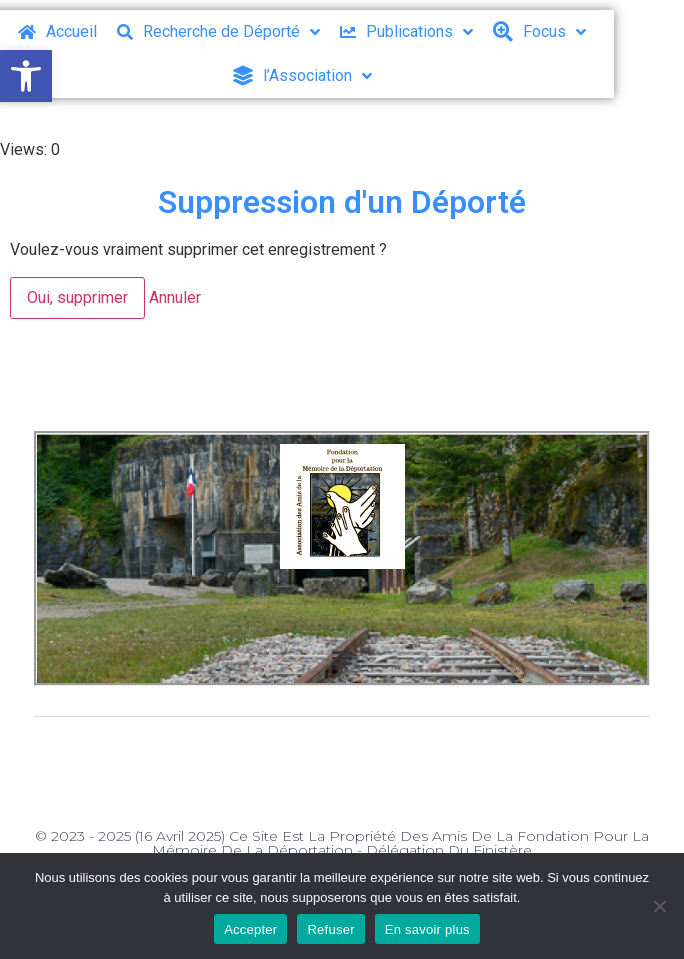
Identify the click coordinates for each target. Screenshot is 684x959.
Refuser (330, 929)
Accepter (250, 929)
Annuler (175, 297)
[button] (26, 76)
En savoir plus (427, 929)
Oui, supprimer (77, 297)
